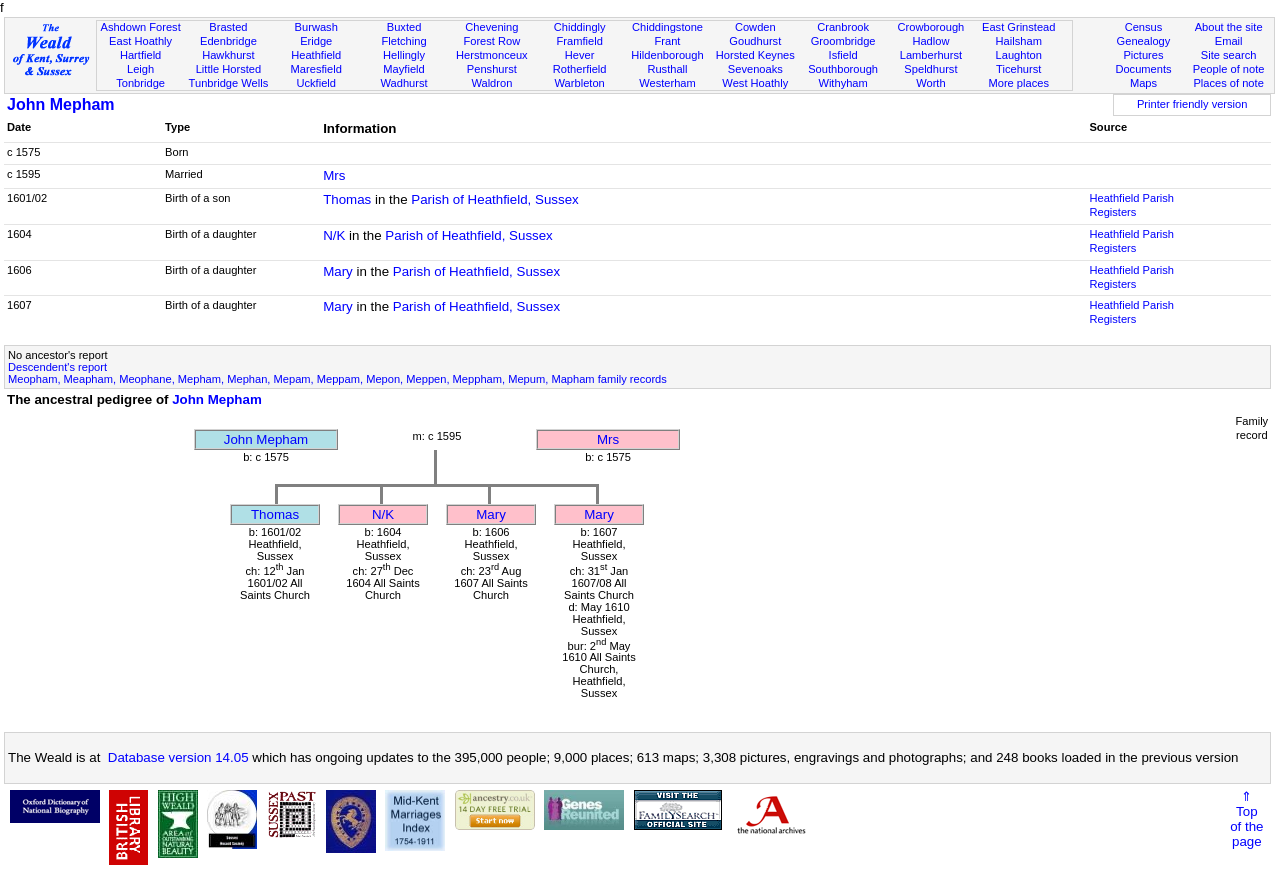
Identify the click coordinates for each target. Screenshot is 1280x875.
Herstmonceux (492, 55)
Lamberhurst (931, 55)
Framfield (580, 41)
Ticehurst (1018, 69)
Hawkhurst (228, 55)
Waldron (491, 83)
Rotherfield (580, 69)
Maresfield (316, 69)
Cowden (755, 27)
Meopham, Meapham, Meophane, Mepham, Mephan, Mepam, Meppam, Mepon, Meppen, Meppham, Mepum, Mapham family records (337, 379)
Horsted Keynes (755, 55)
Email (1229, 41)
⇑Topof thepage (1246, 819)
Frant (668, 41)
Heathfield (316, 55)
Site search (1229, 55)
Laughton (1019, 55)
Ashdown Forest (140, 27)
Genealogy (1144, 41)
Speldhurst (930, 69)
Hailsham (1019, 41)
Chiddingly (580, 27)
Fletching (404, 41)
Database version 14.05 (178, 757)
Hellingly (404, 55)
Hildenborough (667, 55)
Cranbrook (843, 27)
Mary (338, 271)
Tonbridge (140, 83)
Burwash (316, 27)
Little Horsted (228, 69)
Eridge (316, 41)
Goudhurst (755, 41)
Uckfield (316, 83)
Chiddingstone (667, 27)
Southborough (843, 69)
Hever (580, 55)
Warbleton (580, 83)
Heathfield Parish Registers (1131, 205)
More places (1018, 83)
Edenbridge (228, 41)
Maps (1143, 83)
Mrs (334, 175)
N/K (334, 235)
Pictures (1143, 55)
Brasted (228, 27)
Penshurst (492, 69)
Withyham (842, 83)
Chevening (491, 27)
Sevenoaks (755, 69)
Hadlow (930, 41)
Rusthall (667, 69)
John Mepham (61, 104)
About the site (1229, 27)
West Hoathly (755, 83)
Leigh (140, 69)
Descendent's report (57, 367)
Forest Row (491, 41)
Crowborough (931, 27)
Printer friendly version (1192, 104)
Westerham (667, 83)
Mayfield (403, 69)
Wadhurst (403, 83)
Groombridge (843, 41)
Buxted (404, 27)
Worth (930, 83)
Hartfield (140, 55)
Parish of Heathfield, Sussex (494, 199)
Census (1144, 27)
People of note (1229, 69)
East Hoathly (140, 41)
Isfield (843, 55)
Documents (1143, 69)
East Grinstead (1018, 27)
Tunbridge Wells (229, 83)
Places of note (1228, 83)
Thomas (347, 199)
